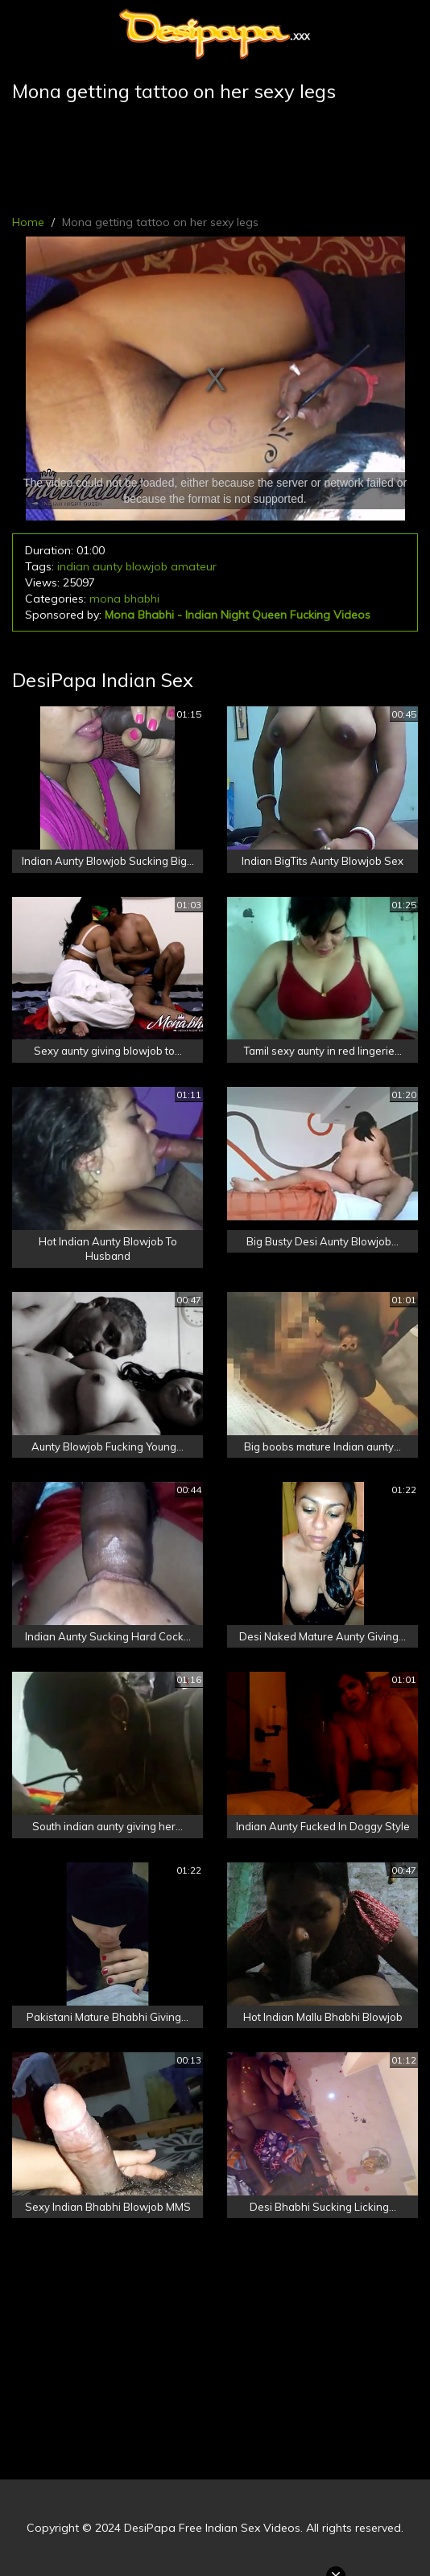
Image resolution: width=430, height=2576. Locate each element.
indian (73, 566)
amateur (194, 566)
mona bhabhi (124, 598)
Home (28, 222)
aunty (107, 566)
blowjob (146, 566)
